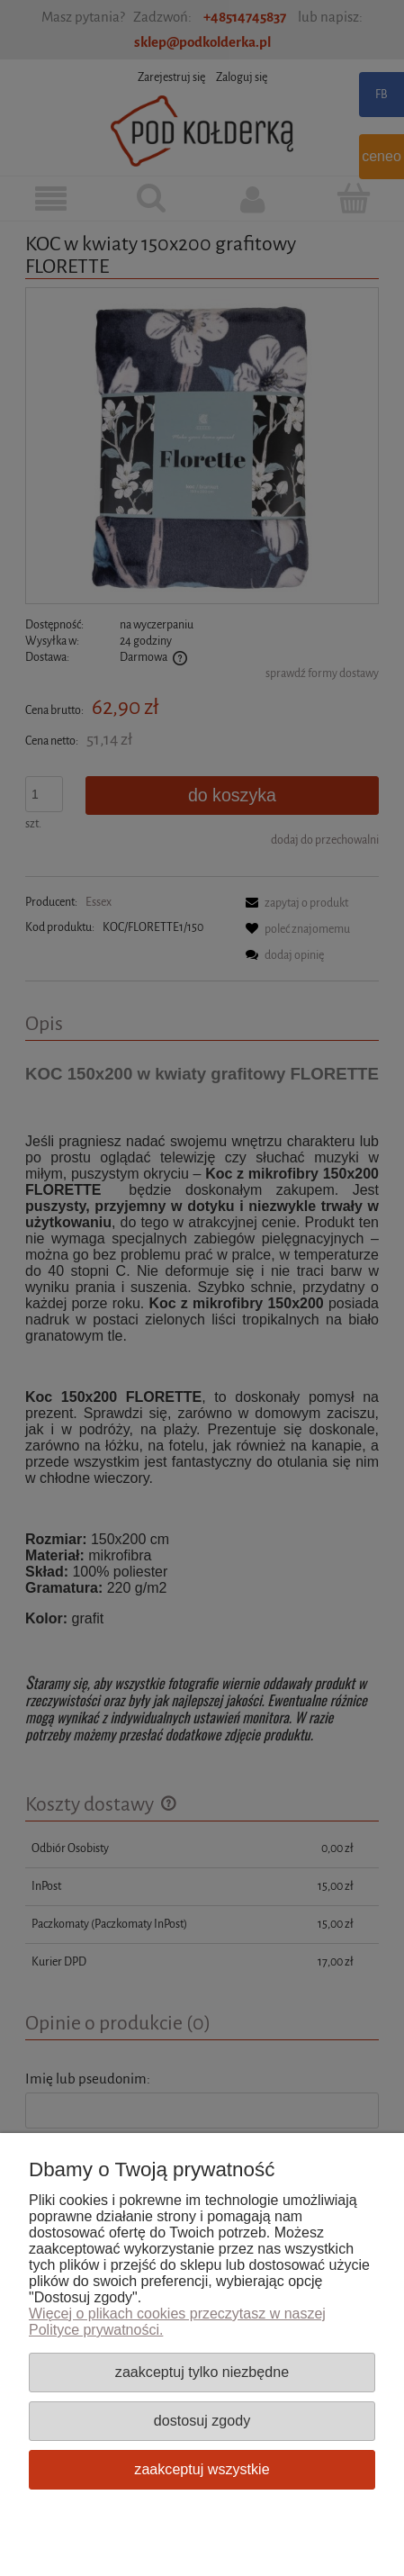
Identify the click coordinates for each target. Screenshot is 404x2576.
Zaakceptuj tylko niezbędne (202, 2372)
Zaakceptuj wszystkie (201, 2469)
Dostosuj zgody (202, 2420)
